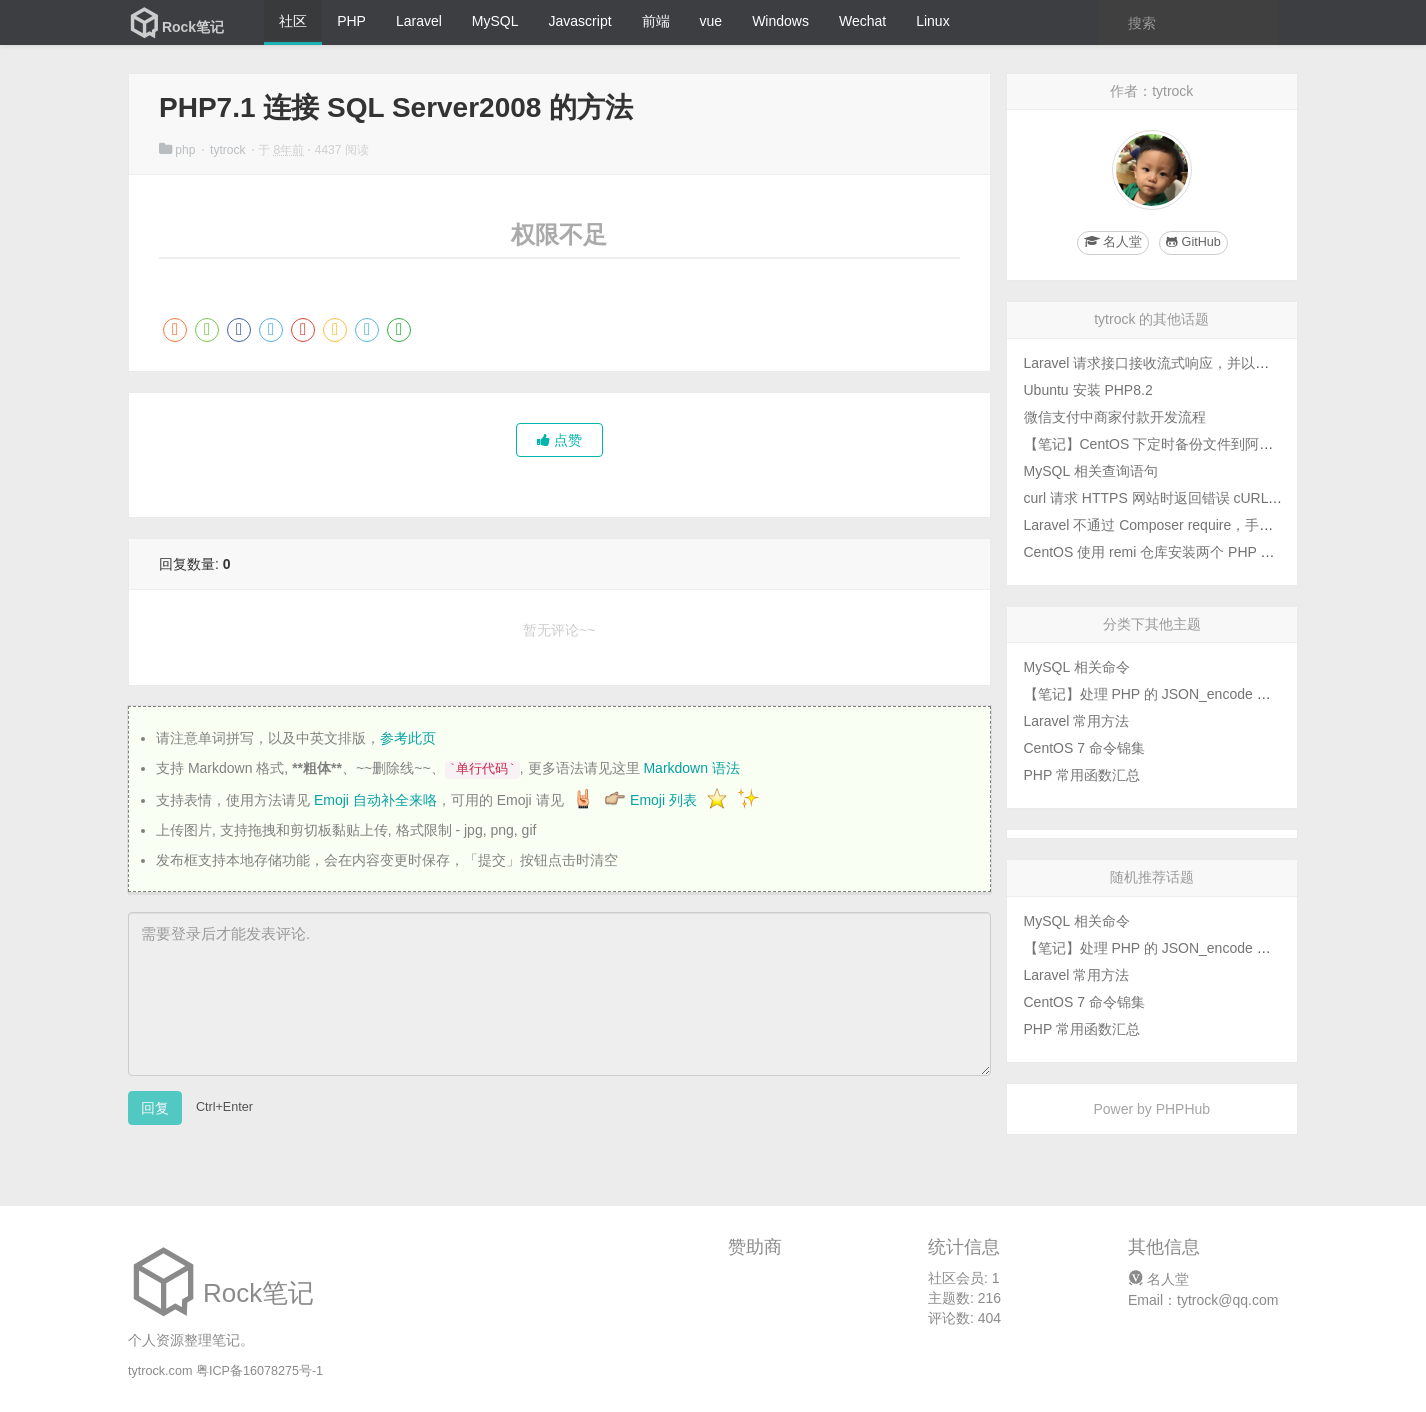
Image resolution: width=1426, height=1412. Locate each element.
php (179, 149)
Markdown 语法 (691, 768)
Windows (780, 21)
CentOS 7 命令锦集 (1084, 748)
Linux (932, 21)
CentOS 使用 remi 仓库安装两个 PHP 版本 (1156, 552)
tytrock (229, 150)
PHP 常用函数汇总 (1082, 775)
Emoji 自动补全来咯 (375, 800)
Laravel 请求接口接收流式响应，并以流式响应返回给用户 (1203, 363)
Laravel (419, 21)
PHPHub (1183, 1109)
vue (711, 21)
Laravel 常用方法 (1077, 721)
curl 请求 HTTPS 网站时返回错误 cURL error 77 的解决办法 (1209, 498)
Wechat (862, 21)
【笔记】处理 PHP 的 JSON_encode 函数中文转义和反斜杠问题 (1224, 694)
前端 (656, 21)
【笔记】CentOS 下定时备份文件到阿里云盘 (1163, 444)
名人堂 (1158, 1279)
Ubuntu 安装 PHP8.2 (1088, 390)
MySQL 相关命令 (1077, 667)
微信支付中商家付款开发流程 (1115, 417)
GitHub (1193, 242)
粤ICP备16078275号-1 (259, 1371)
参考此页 (408, 738)
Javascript (580, 21)
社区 (293, 21)
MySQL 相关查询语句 (1091, 471)
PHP (351, 21)
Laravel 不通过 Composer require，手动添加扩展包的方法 (1205, 525)
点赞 (559, 440)
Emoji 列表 (665, 800)
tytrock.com (160, 1371)
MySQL (495, 21)
